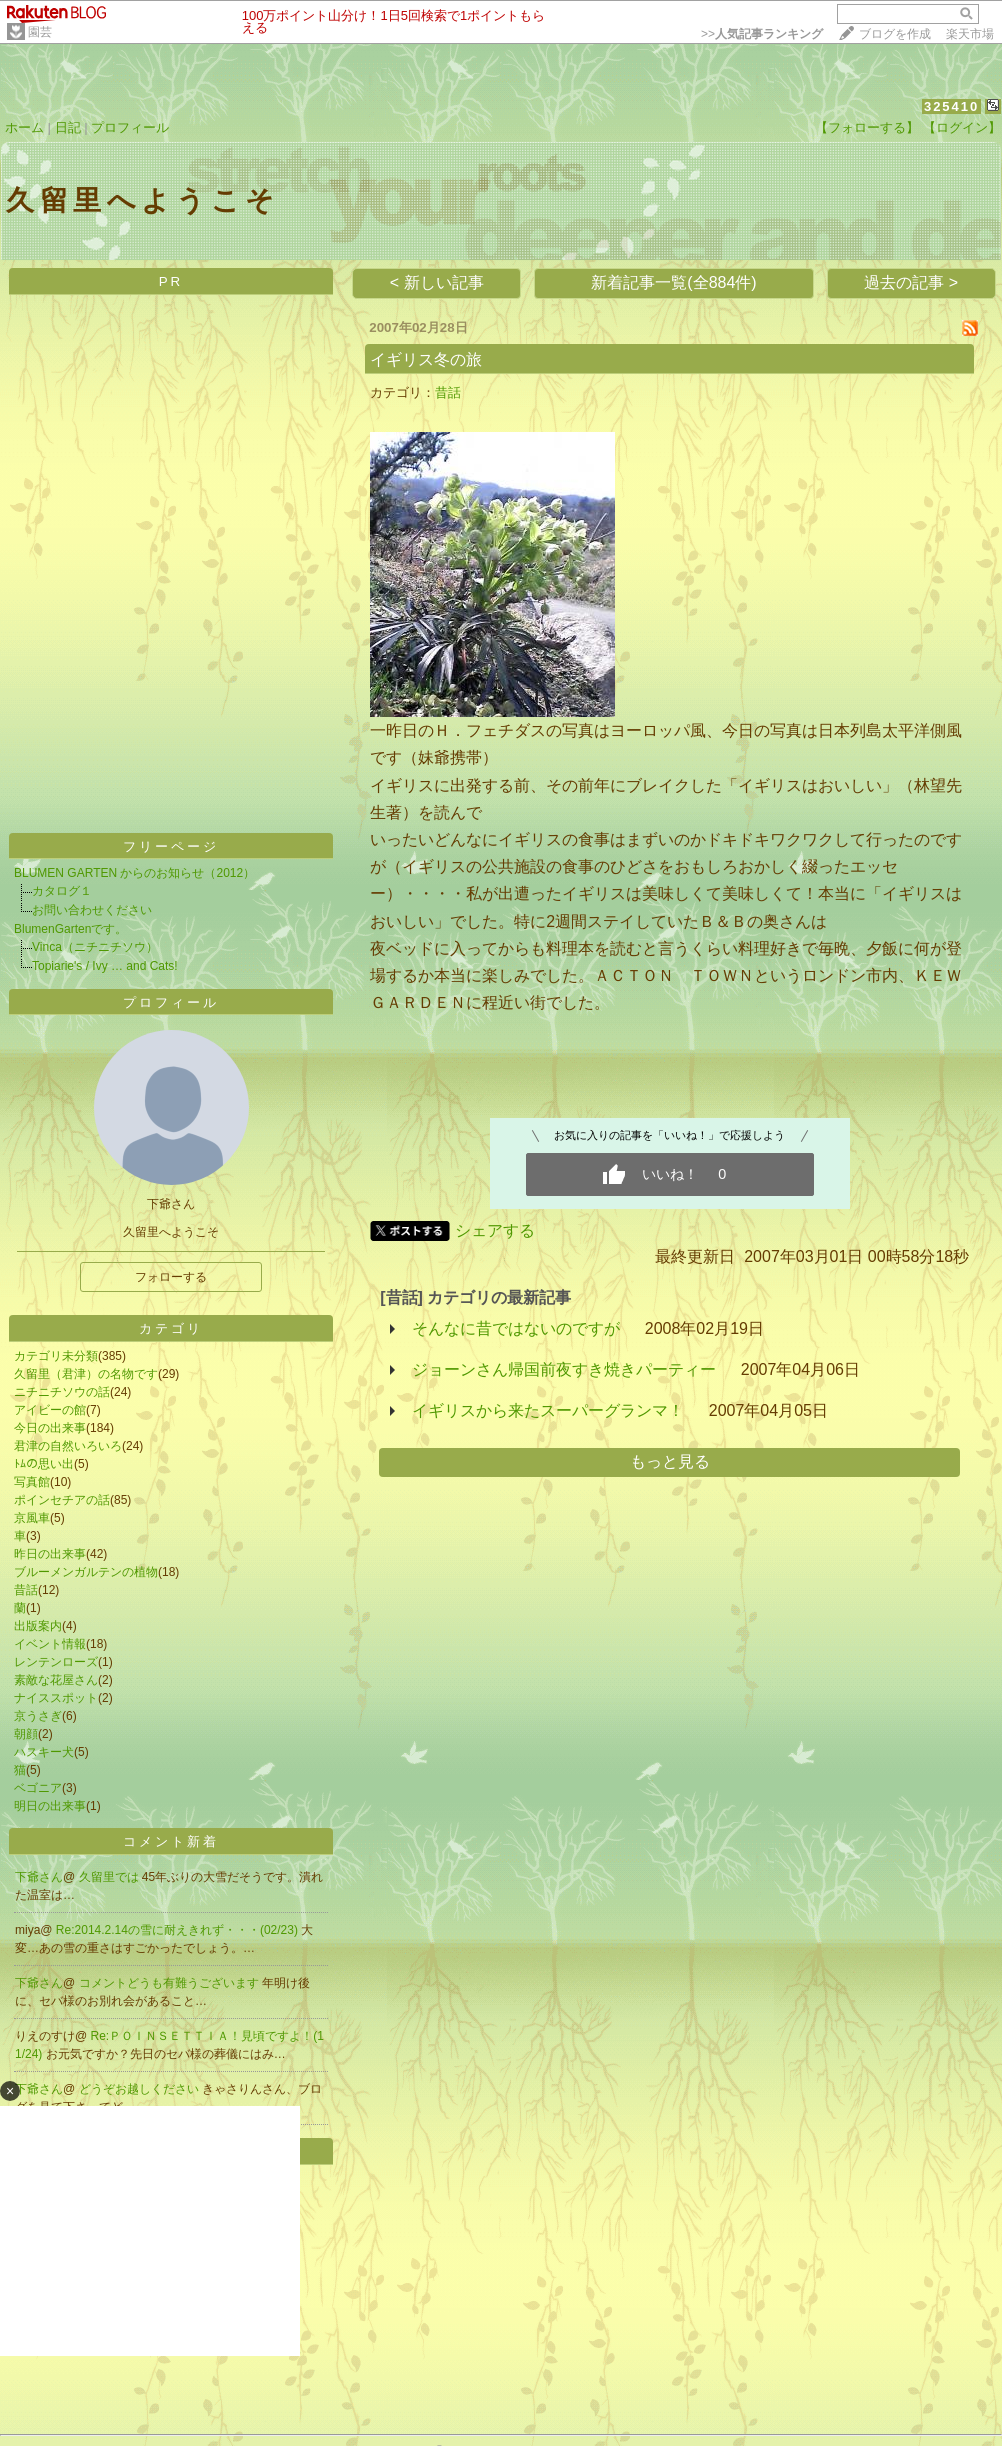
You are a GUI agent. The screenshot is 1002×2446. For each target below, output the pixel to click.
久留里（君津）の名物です (86, 1374)
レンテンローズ (56, 1662)
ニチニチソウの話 (62, 1392)
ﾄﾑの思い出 (44, 1464)
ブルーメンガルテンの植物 (86, 1572)
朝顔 (26, 1734)
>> (762, 34)
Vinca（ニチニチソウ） (95, 947)
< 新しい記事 (437, 282)
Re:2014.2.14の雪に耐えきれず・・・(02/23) (178, 1930)
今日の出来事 (50, 1428)
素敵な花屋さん (56, 1680)
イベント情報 (50, 1644)
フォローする (171, 1277)
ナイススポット (56, 1698)
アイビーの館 (50, 1410)
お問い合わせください (92, 910)
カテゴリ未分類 (56, 1356)
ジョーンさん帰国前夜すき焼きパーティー (564, 1369)
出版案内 (38, 1626)
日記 (68, 127)
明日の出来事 (50, 1806)
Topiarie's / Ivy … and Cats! (105, 966)
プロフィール (130, 127)
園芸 (40, 32)
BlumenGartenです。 (70, 929)
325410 (951, 106)
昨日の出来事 (50, 1554)
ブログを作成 (895, 34)
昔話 (26, 1590)
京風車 (32, 1518)
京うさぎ (38, 1716)
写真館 (32, 1482)
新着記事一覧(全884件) (673, 282)
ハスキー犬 (44, 1752)
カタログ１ (62, 891)
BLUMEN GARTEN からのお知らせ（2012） (134, 873)
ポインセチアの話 (62, 1500)
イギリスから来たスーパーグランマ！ (548, 1410)
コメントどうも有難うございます (170, 1983)
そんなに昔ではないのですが (516, 1328)
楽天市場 (970, 34)
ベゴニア (38, 1788)
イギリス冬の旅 (426, 359)
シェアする (495, 1230)
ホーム (24, 127)
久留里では (110, 1877)
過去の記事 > (911, 282)
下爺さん (39, 1877)
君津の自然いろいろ (68, 1446)
